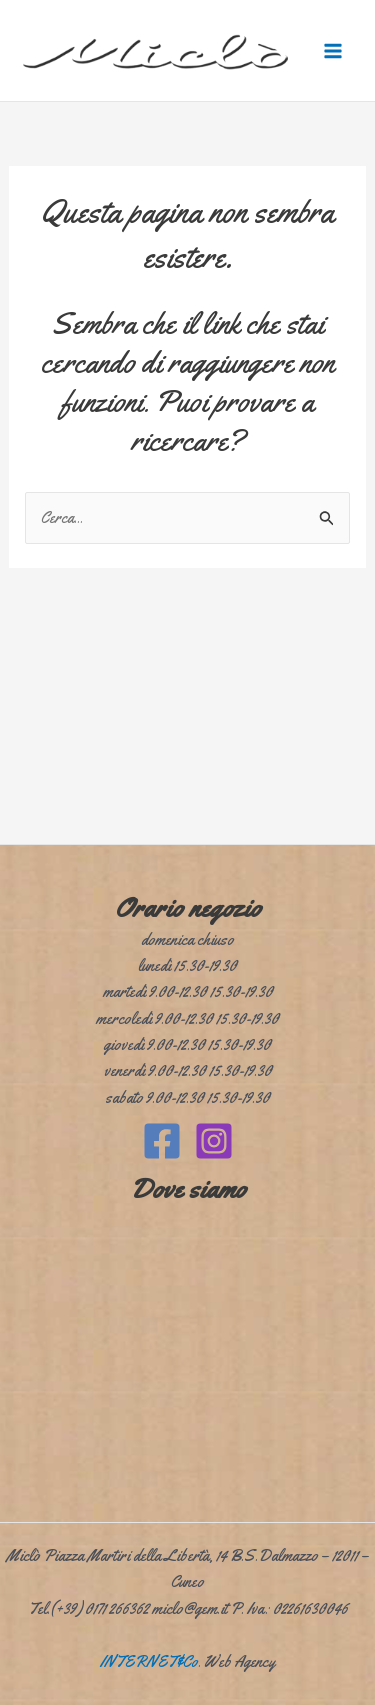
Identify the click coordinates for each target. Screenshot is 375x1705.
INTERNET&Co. (150, 1661)
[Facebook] (162, 1141)
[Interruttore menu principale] (333, 51)
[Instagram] (214, 1141)
